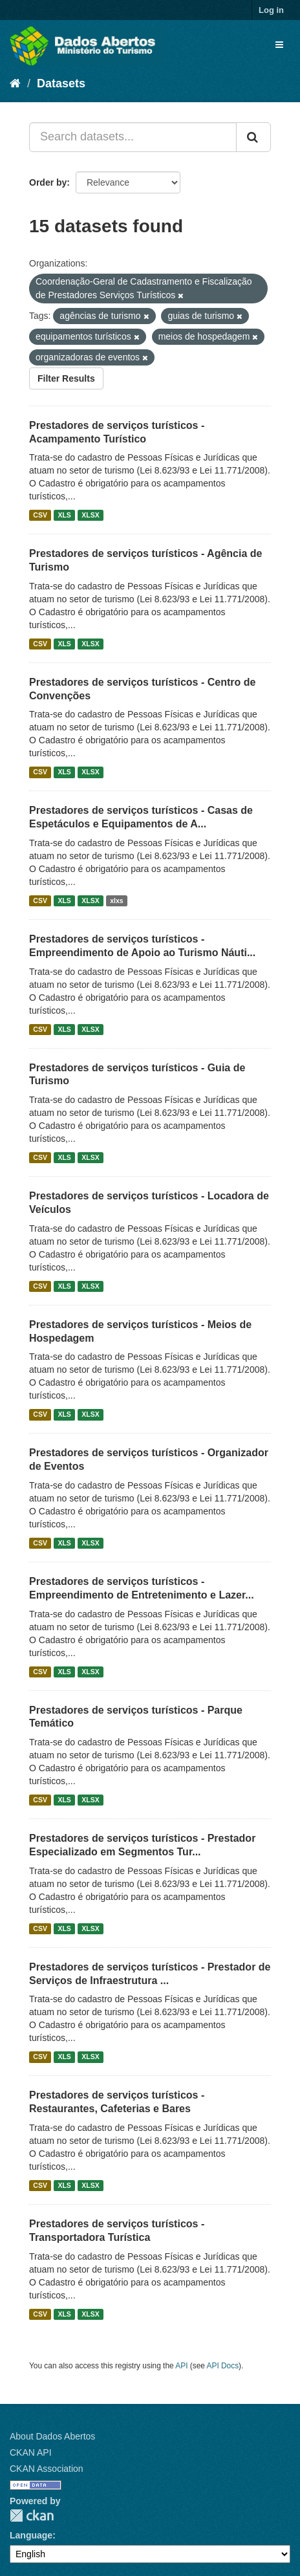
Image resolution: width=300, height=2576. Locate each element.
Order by (48, 182)
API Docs (223, 2365)
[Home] (15, 83)
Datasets (61, 83)
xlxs (116, 900)
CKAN (32, 2515)
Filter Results (66, 378)
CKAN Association (46, 2468)
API (181, 2365)
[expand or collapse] (279, 45)
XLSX (90, 515)
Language (31, 2535)
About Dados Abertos (52, 2436)
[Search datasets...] (133, 137)
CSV (40, 515)
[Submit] (253, 137)
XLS (64, 515)
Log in (271, 10)
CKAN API (31, 2452)
